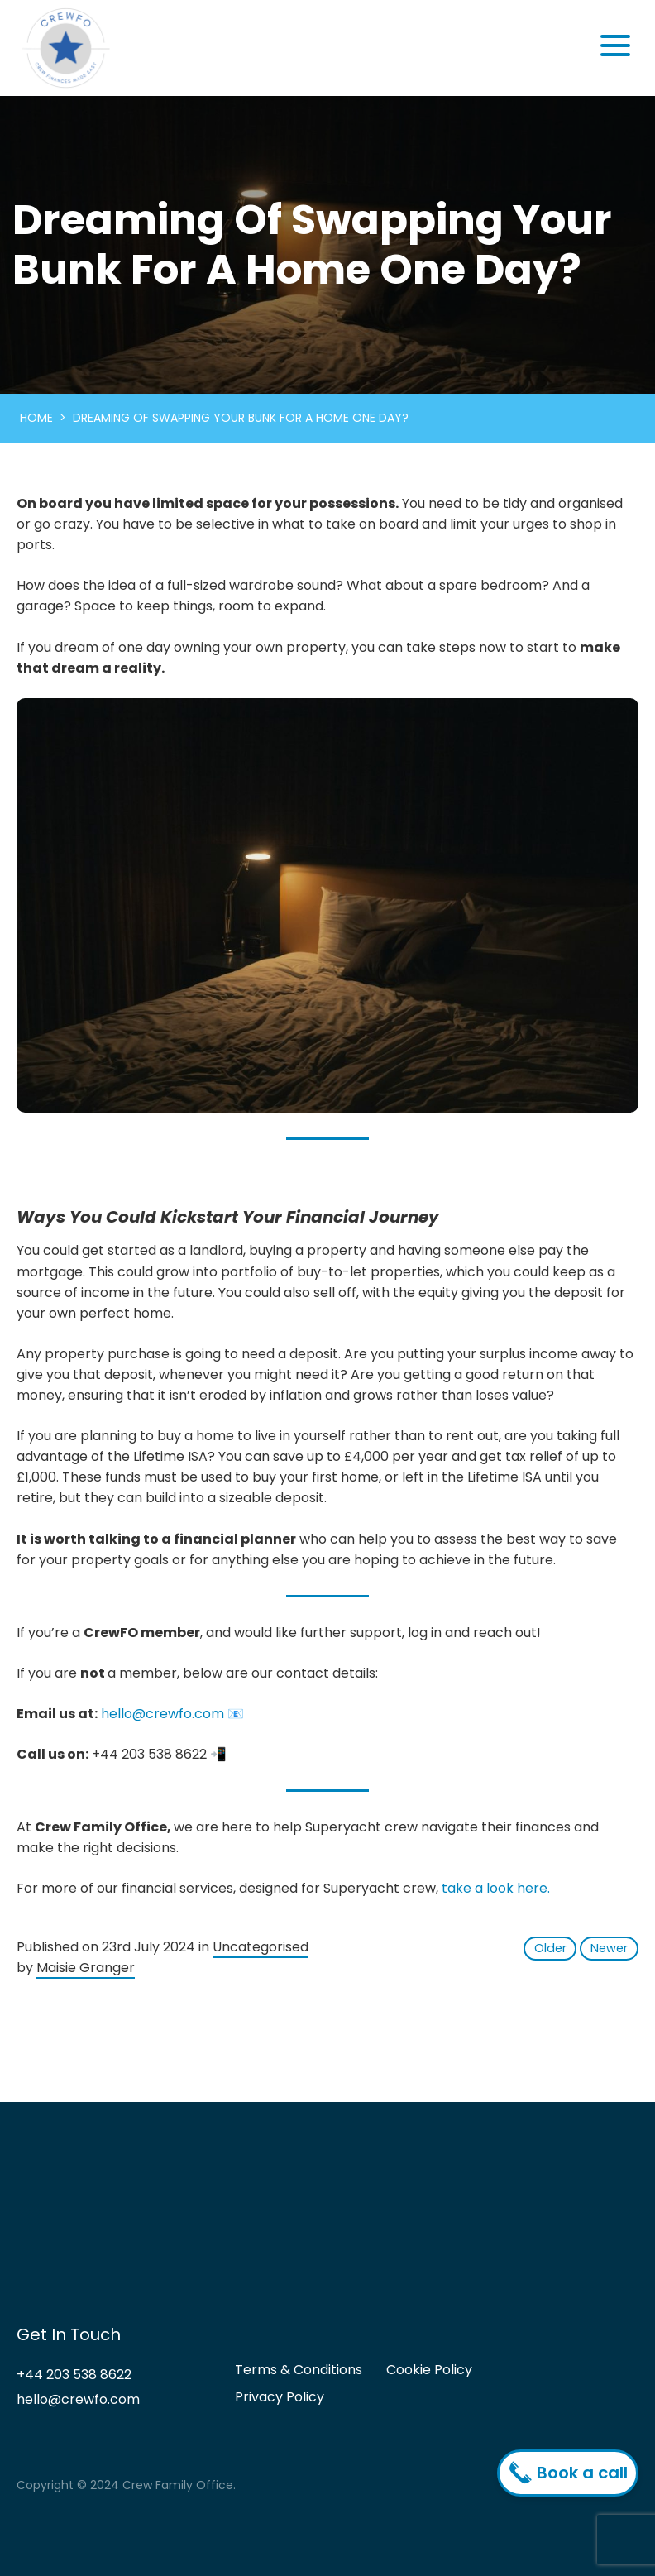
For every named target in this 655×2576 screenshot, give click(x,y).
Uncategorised (260, 1946)
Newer (609, 1948)
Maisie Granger (85, 1967)
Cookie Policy (429, 2369)
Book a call (572, 2472)
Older (550, 1948)
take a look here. (496, 1888)
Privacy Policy (279, 2396)
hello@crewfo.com (162, 1713)
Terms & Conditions (298, 2369)
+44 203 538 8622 (74, 2374)
